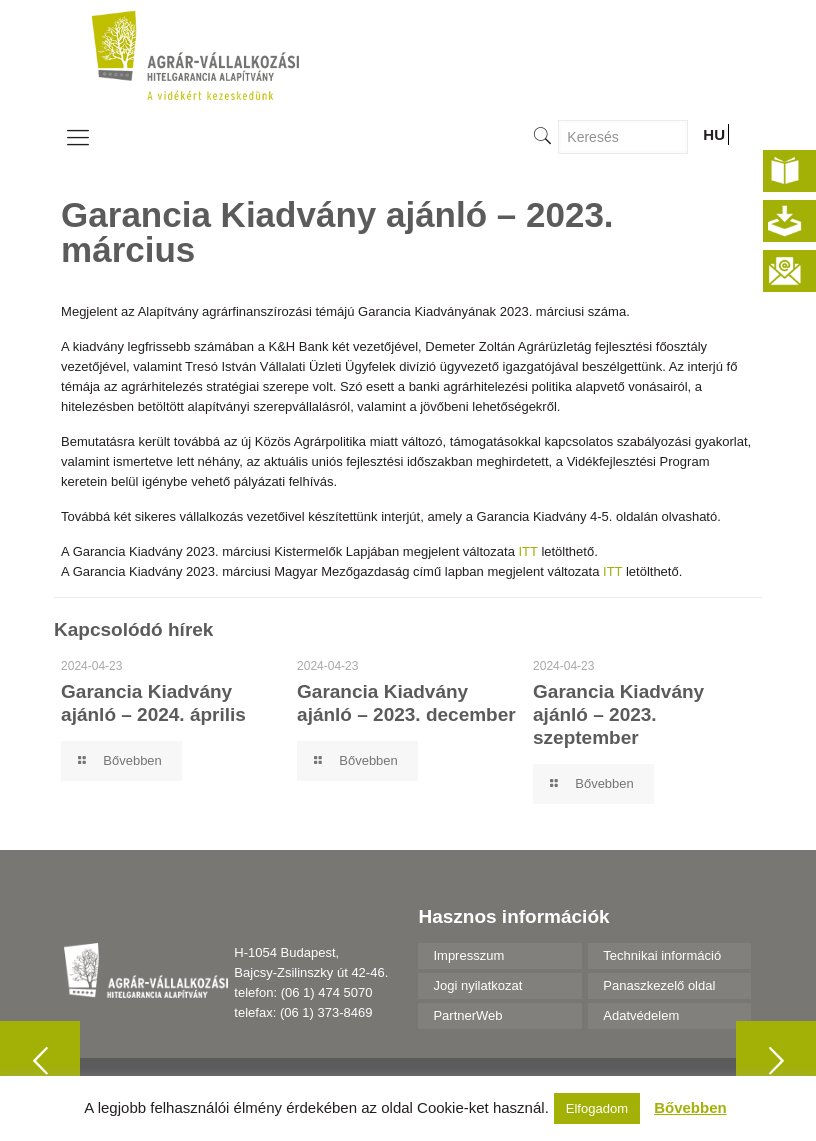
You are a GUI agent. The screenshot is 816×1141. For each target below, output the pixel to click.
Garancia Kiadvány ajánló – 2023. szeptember (618, 714)
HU (714, 134)
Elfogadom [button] (597, 1108)
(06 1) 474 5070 (327, 992)
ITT (528, 551)
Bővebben (690, 1107)
